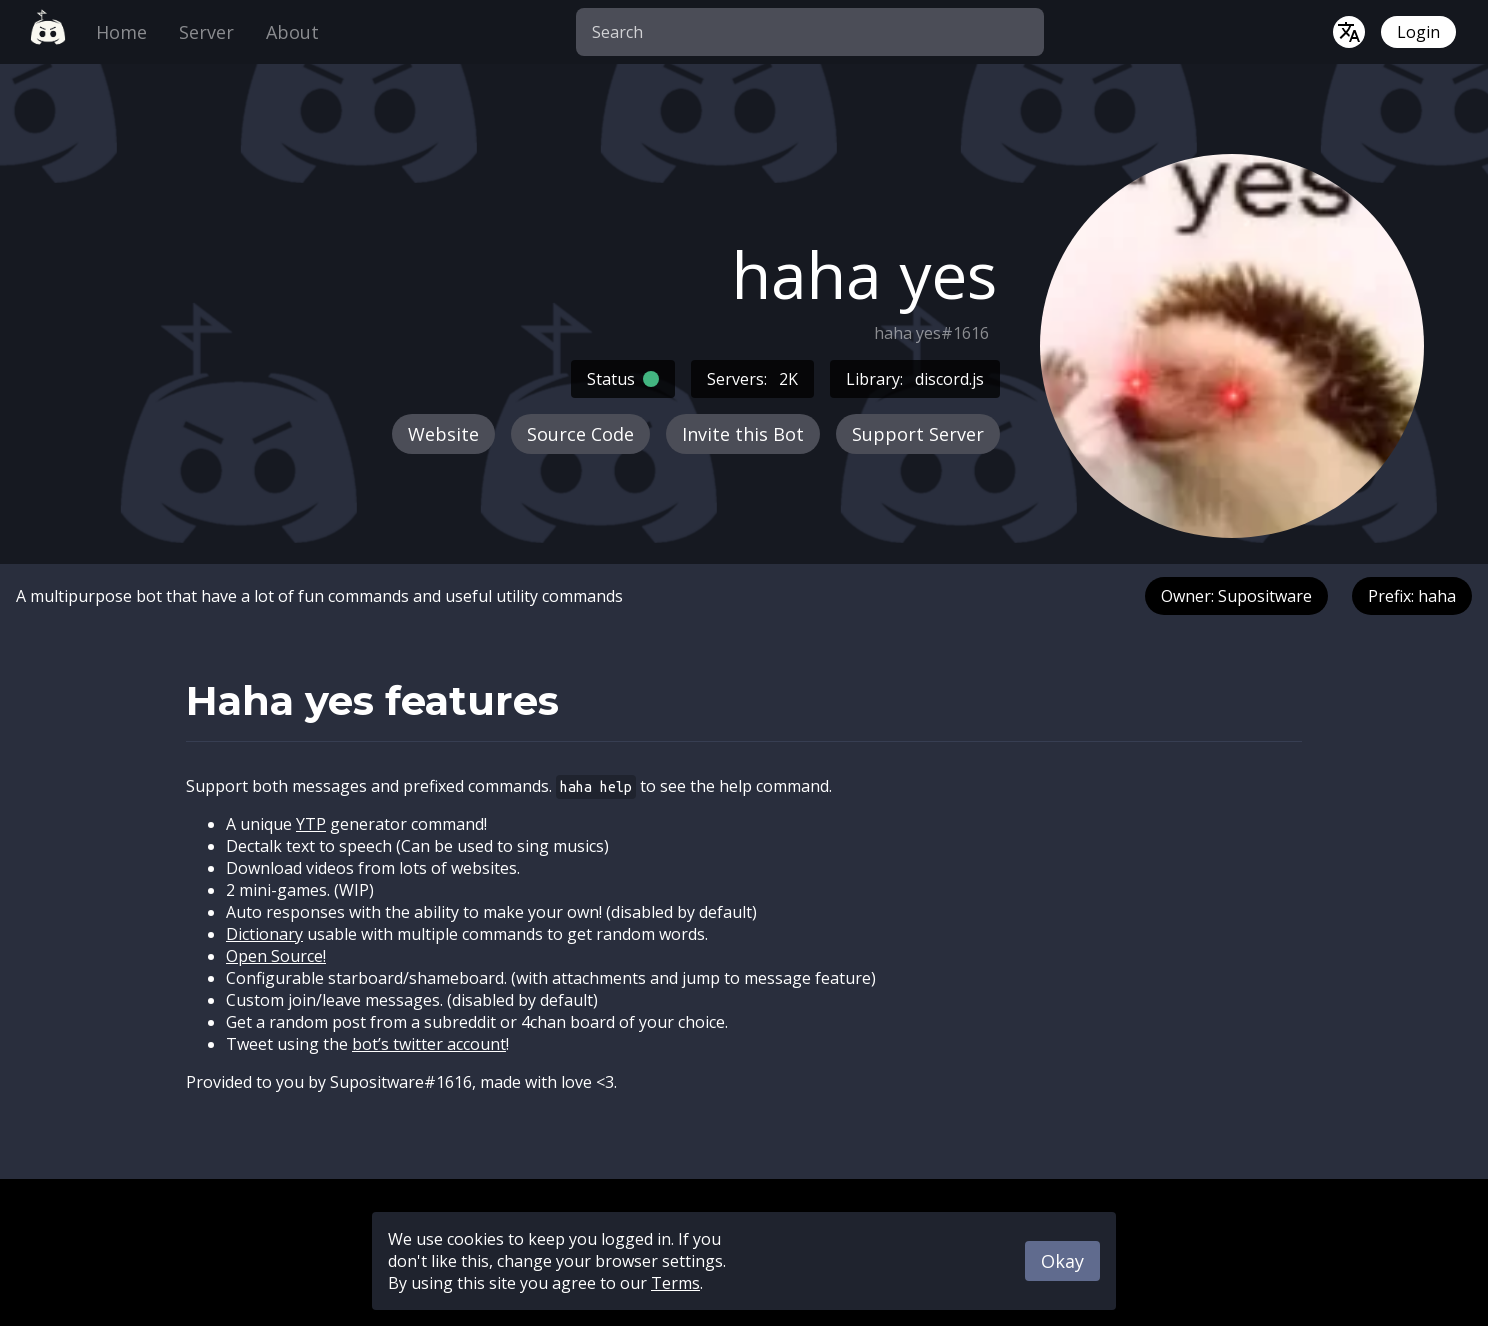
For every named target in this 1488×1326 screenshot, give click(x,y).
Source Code (580, 434)
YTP (311, 824)
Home (121, 32)
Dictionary (264, 934)
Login (1418, 32)
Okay (1062, 1261)
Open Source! (276, 956)
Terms (675, 1283)
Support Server (918, 434)
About (292, 32)
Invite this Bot (743, 434)
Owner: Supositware (1236, 596)
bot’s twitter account (429, 1044)
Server (206, 32)
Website (443, 434)
